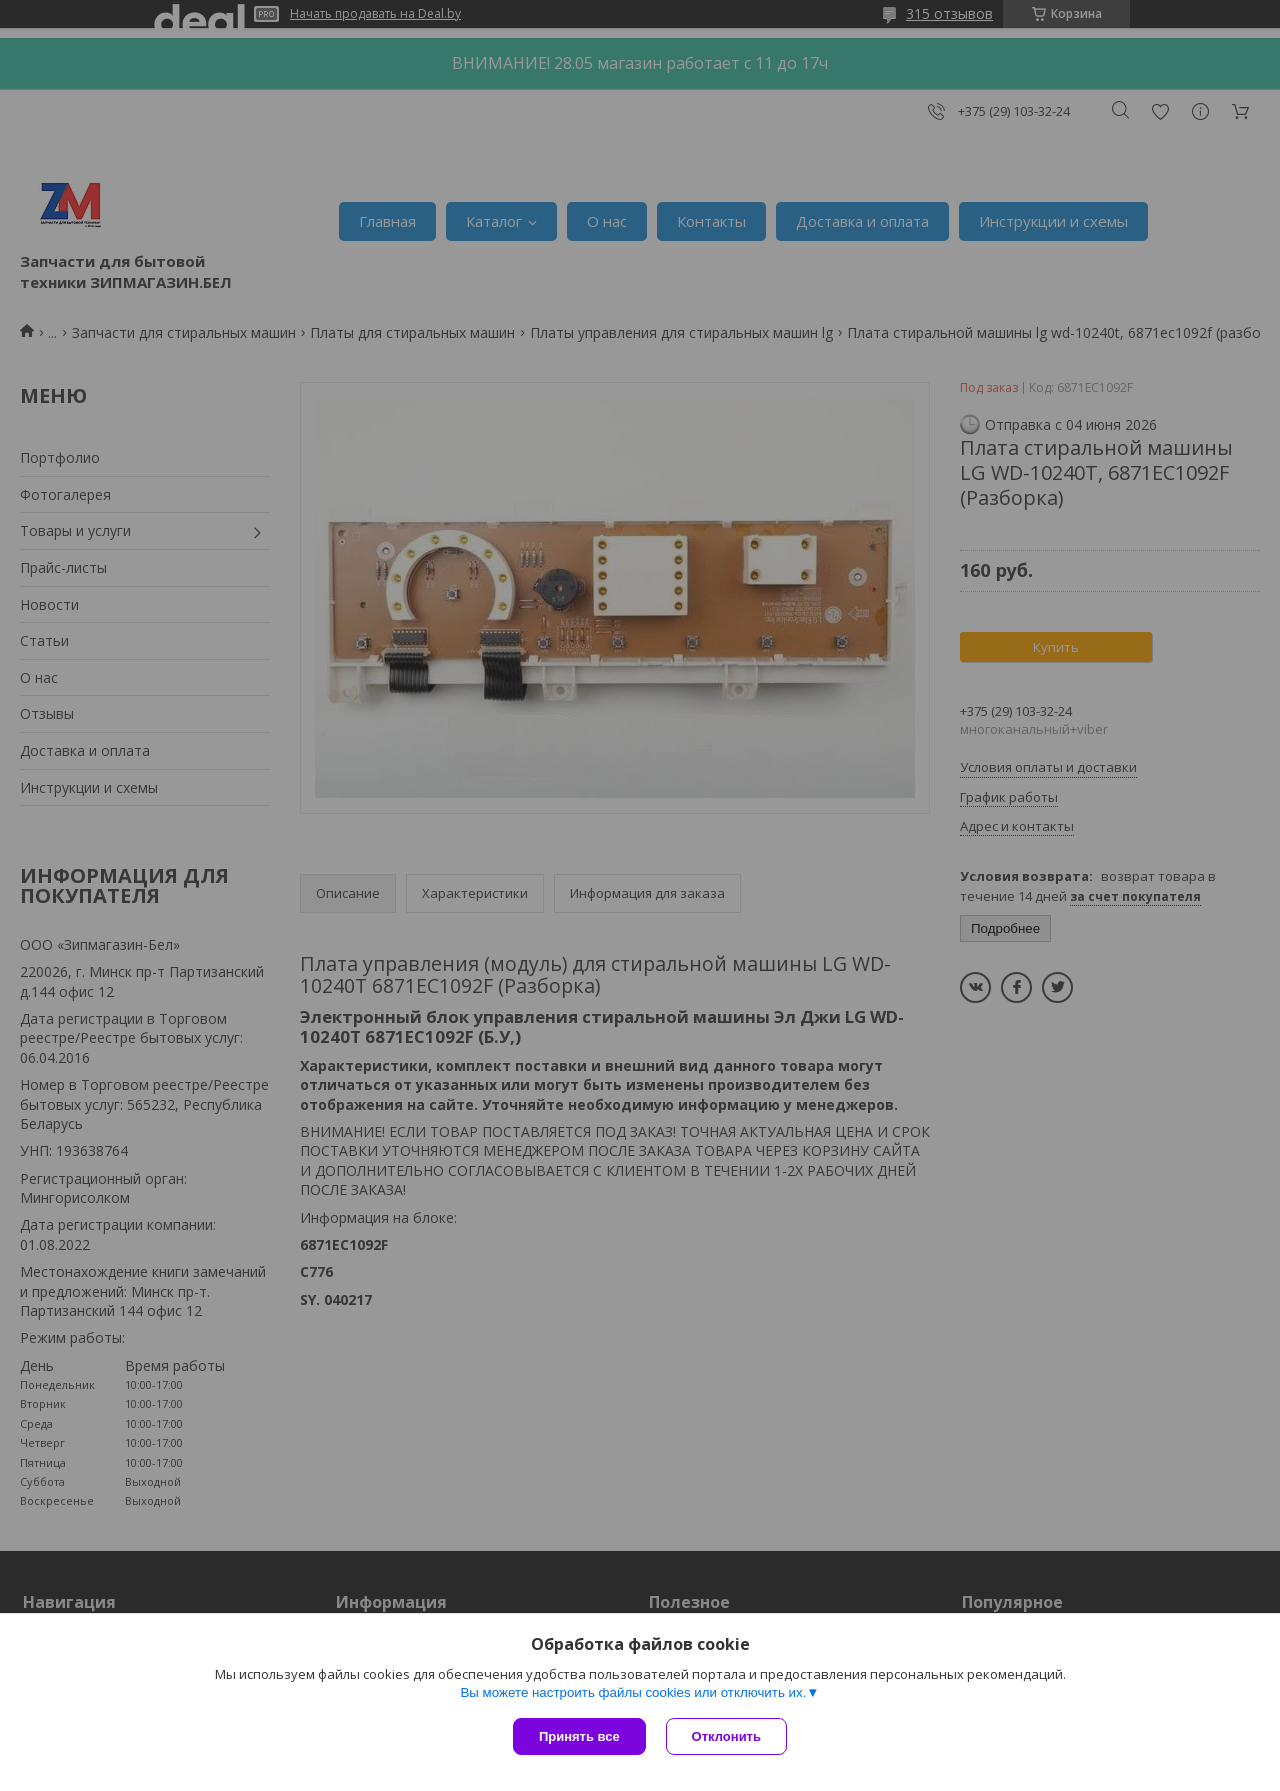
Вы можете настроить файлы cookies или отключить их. (633, 1692)
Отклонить (726, 1736)
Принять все (579, 1736)
